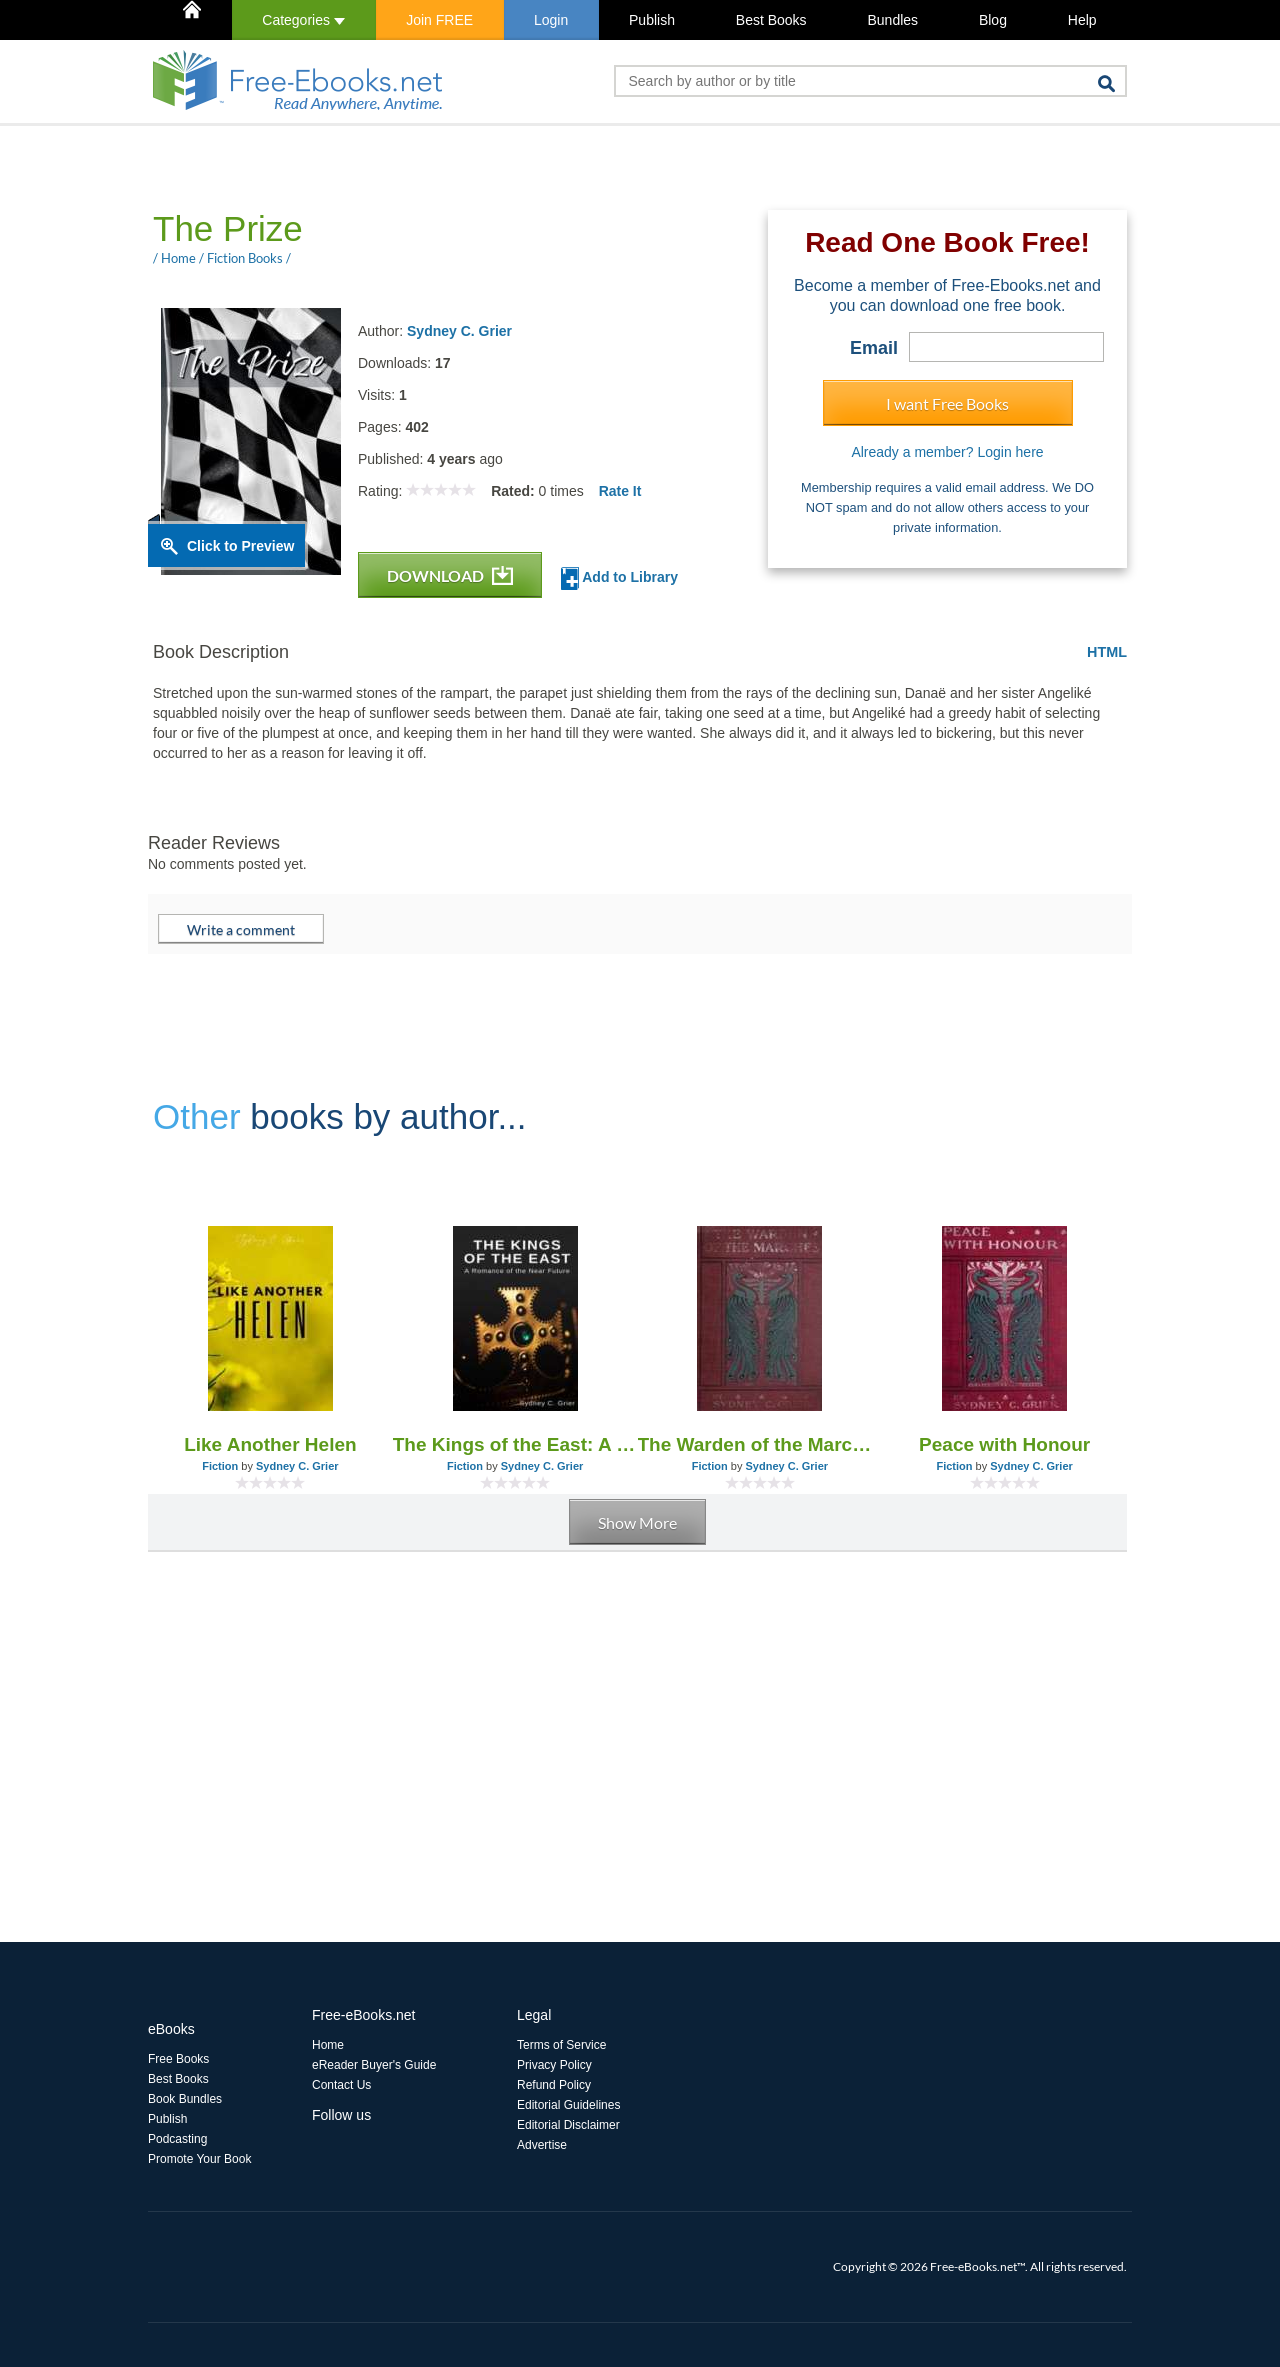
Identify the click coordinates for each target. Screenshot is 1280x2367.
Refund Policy (554, 2085)
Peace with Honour (1004, 1444)
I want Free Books (947, 403)
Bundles (892, 20)
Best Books (771, 20)
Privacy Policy (554, 2065)
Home (328, 2045)
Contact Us (341, 2085)
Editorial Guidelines (568, 2105)
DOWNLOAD (450, 575)
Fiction (220, 1466)
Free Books (178, 2059)
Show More (637, 1522)
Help (1082, 20)
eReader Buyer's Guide (374, 2065)
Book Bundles (185, 2099)
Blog (993, 20)
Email (874, 348)
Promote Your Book (199, 2159)
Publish (652, 20)
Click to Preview (240, 546)
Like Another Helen (270, 1444)
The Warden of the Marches (760, 1444)
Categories (303, 20)
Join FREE (439, 20)
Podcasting (177, 2139)
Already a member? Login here (947, 452)
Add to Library (619, 578)
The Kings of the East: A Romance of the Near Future (515, 1444)
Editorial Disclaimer (568, 2125)
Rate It (620, 491)
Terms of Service (561, 2045)
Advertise (542, 2145)
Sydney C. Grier (459, 331)
